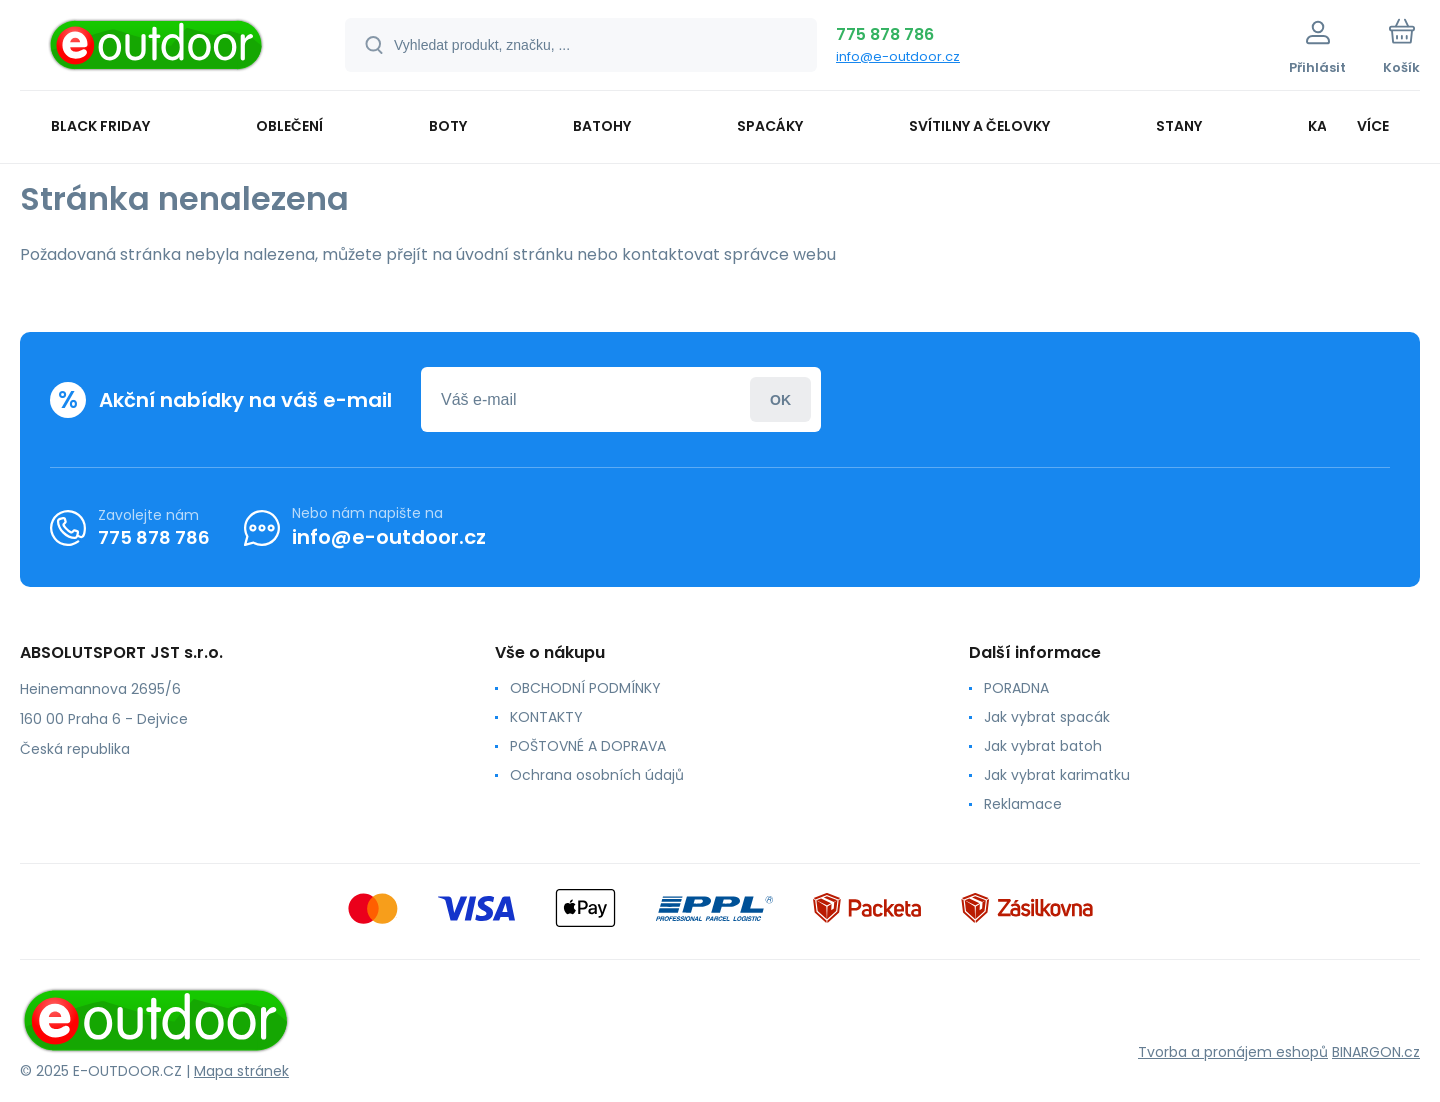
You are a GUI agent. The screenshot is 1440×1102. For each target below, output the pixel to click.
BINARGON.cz (1376, 1052)
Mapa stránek (241, 1071)
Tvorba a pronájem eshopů (1233, 1052)
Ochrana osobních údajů (597, 775)
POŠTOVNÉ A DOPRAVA (588, 746)
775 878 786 (885, 34)
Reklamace (1023, 804)
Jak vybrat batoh (1043, 746)
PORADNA (1016, 688)
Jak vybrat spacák (1047, 717)
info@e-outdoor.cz (898, 56)
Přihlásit (780, 399)
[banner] (157, 48)
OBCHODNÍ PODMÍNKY (585, 688)
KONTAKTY (546, 717)
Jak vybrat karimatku (1057, 775)
